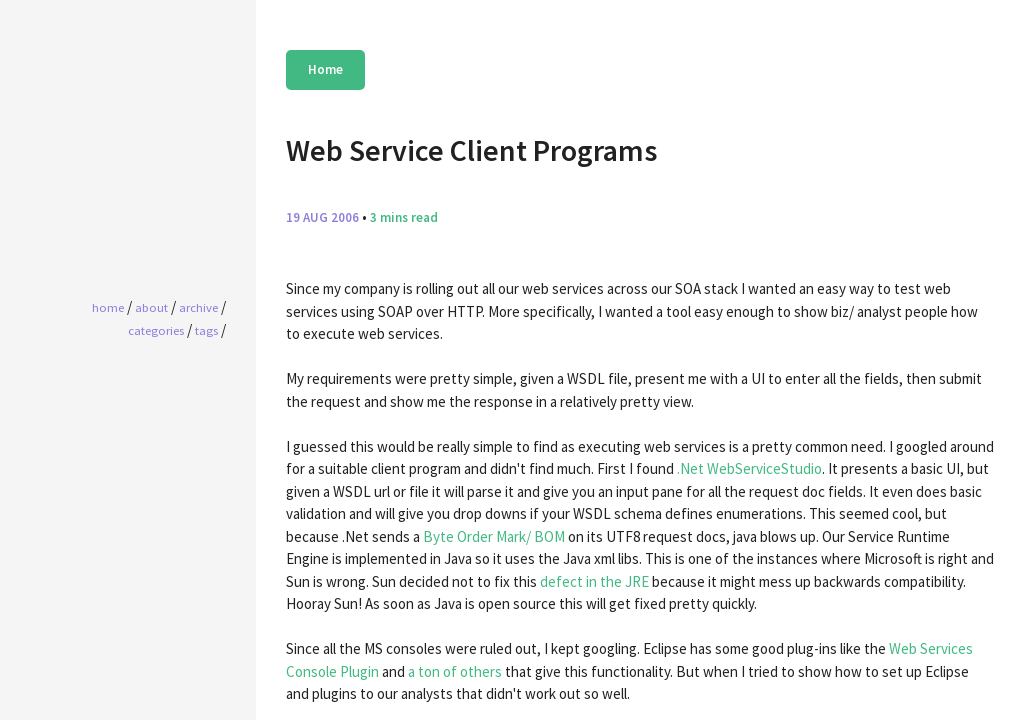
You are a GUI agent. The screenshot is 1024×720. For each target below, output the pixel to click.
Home (325, 69)
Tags (206, 330)
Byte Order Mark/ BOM (494, 536)
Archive (198, 307)
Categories (156, 330)
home (108, 307)
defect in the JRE (594, 581)
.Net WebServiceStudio (749, 468)
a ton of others (455, 671)
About (151, 307)
